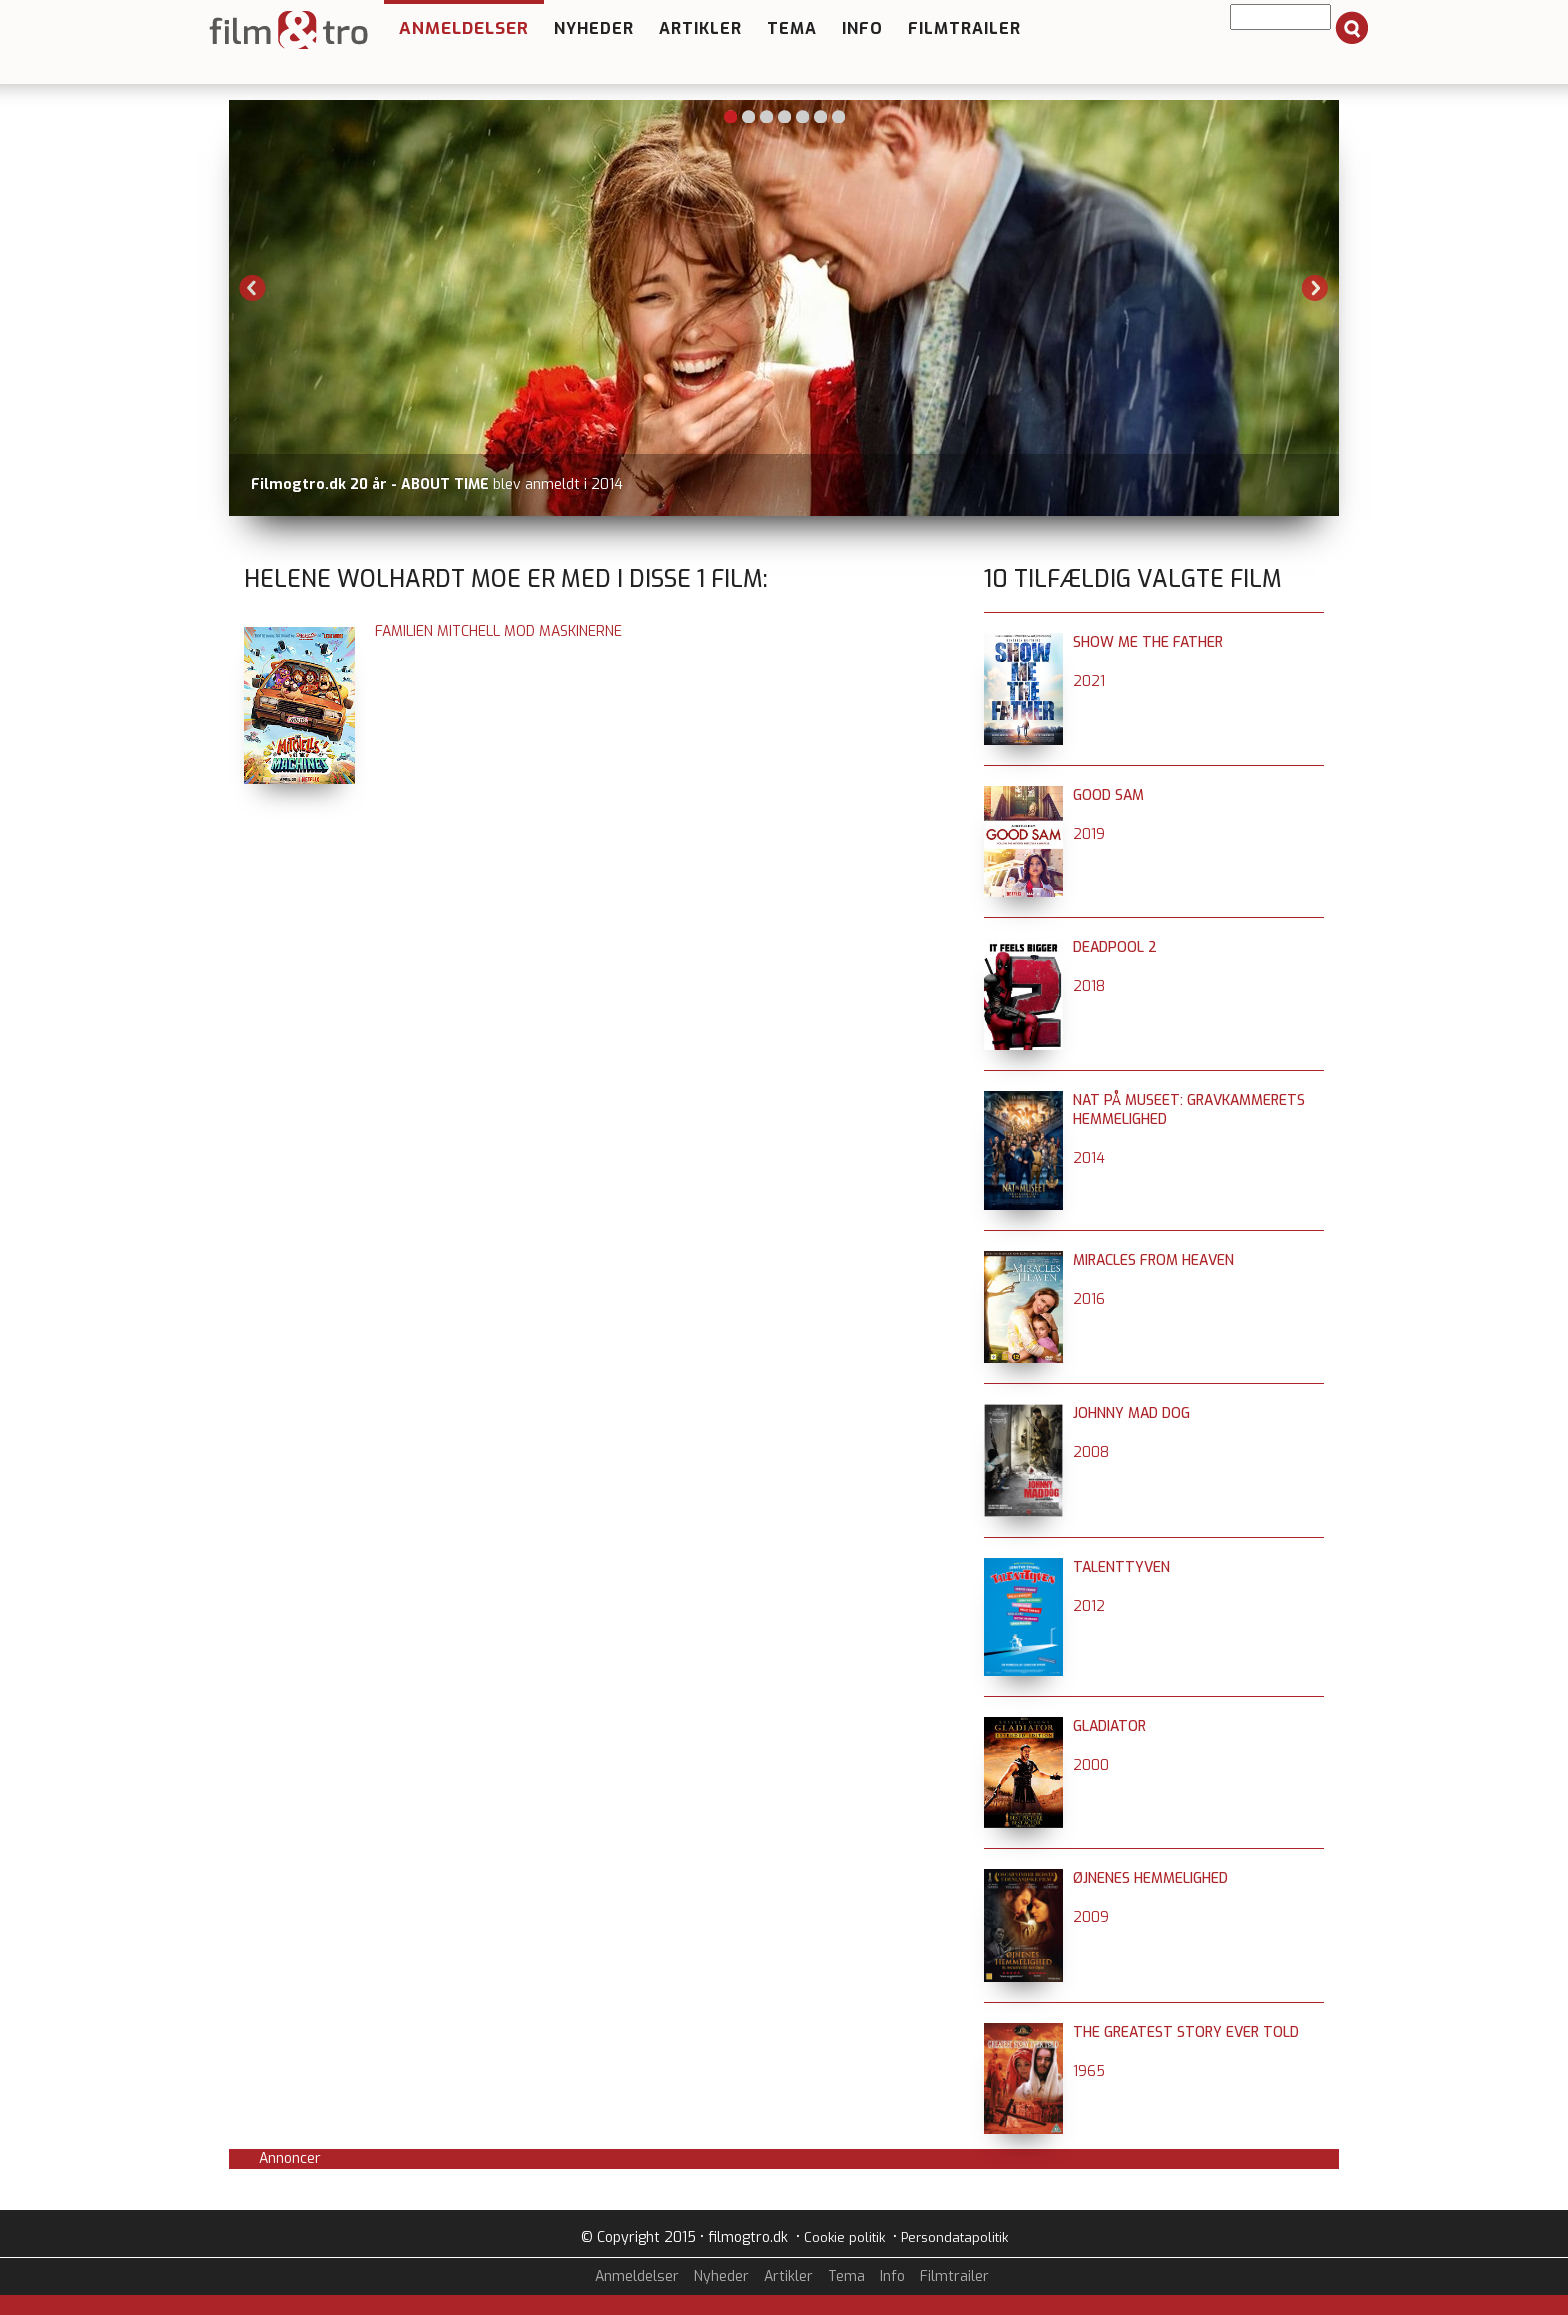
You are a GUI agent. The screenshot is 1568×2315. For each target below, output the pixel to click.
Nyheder (594, 28)
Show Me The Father (1148, 642)
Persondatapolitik (954, 2237)
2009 (1091, 1917)
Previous (253, 288)
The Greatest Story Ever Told (1186, 2032)
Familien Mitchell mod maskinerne (498, 631)
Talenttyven (1121, 1567)
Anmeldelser (464, 28)
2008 (1091, 1452)
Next (1315, 288)
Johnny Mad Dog (1131, 1413)
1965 (1089, 2071)
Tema (792, 28)
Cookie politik (844, 2237)
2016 (1089, 1299)
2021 (1089, 681)
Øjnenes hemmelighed (1150, 1878)
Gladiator (1109, 1726)
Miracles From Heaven (1153, 1260)
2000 (1091, 1765)
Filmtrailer (964, 28)
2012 (1089, 1606)
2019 (1089, 834)
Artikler (700, 28)
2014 (1089, 1158)
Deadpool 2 (1115, 947)
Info (862, 28)
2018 (1089, 986)
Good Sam (1108, 795)
